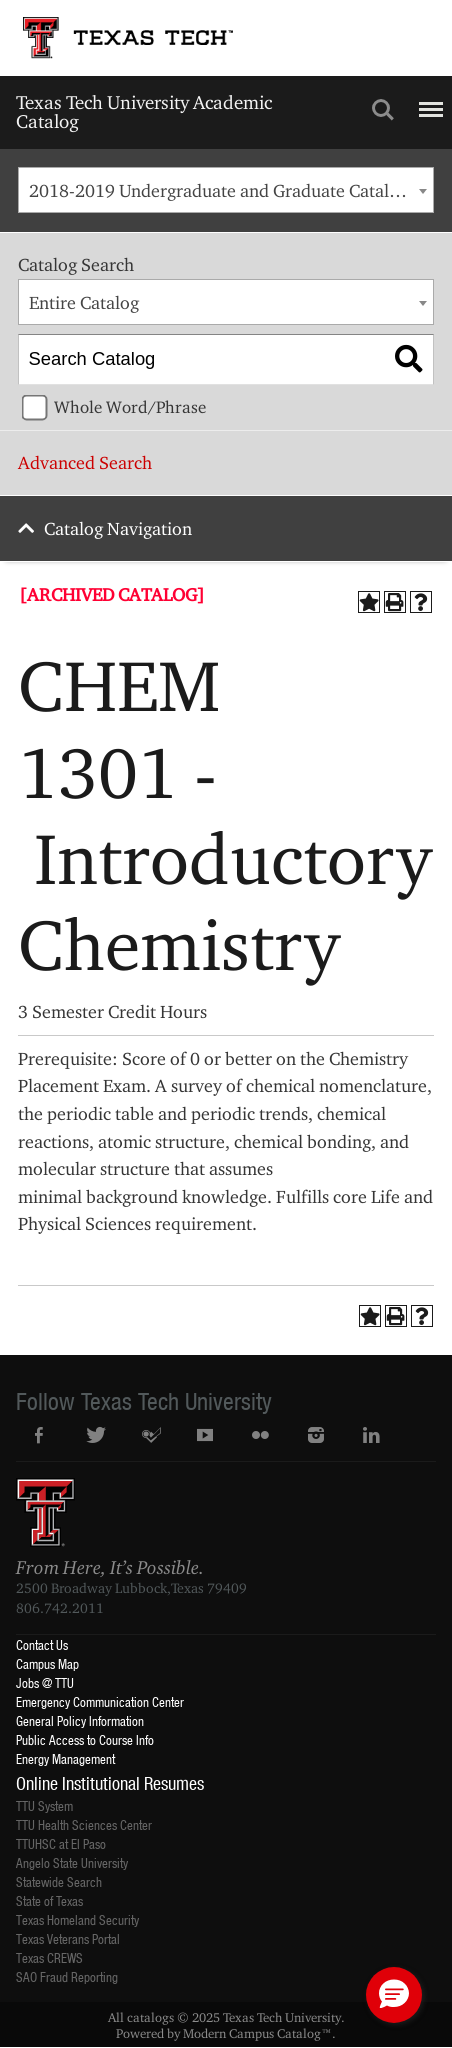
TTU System (44, 1805)
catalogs (150, 2017)
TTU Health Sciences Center (84, 1824)
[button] (394, 1995)
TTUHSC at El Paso (61, 1843)
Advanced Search (85, 462)
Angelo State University (72, 1862)
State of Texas (49, 1900)
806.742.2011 (60, 1608)
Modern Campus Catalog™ (257, 2033)
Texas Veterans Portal (68, 1938)
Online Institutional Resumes (110, 1783)
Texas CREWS (49, 1957)
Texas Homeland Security (77, 1919)
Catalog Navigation (118, 528)
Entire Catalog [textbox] (84, 302)
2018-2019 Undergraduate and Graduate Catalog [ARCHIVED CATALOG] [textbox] (231, 190)
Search (383, 110)
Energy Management (65, 1758)
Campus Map (47, 1663)
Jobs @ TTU (45, 1682)
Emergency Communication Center (100, 1701)
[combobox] (225, 190)
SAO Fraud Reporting (67, 1976)
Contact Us (42, 1644)
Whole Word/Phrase (130, 407)
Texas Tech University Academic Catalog (144, 111)
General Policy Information (80, 1720)
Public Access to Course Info (85, 1739)
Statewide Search (59, 1881)
